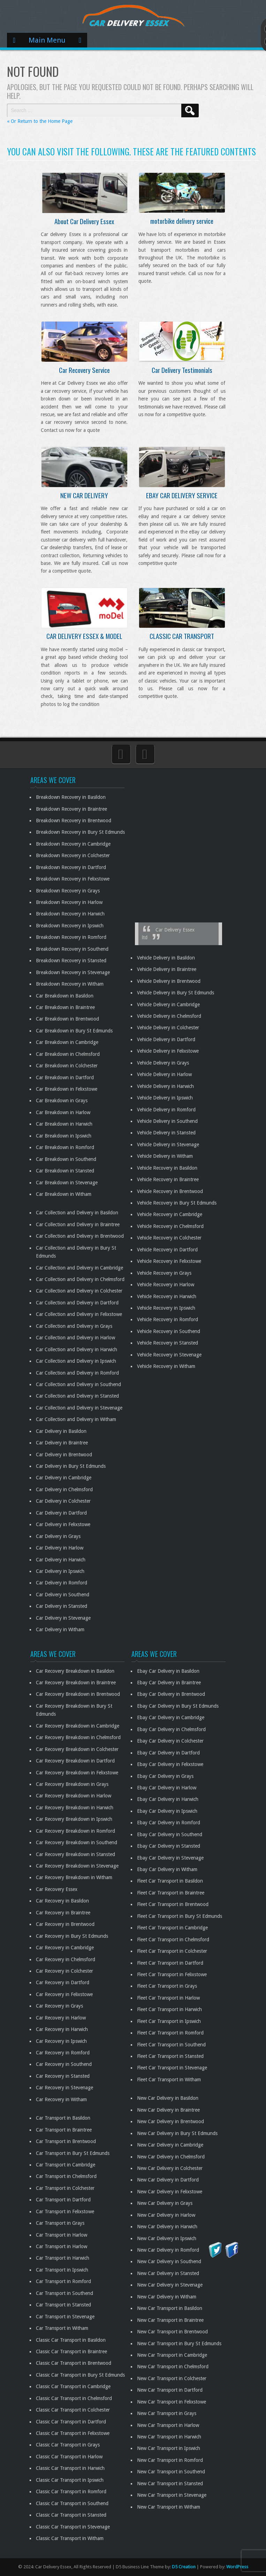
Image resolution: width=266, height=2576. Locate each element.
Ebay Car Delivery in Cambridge (170, 1717)
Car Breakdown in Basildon (64, 996)
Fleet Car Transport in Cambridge (172, 1927)
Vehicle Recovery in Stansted (167, 1343)
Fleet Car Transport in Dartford (170, 1963)
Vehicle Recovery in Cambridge (169, 1214)
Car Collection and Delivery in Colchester (79, 1291)
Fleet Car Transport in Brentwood (172, 1904)
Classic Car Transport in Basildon (71, 2340)
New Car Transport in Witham (168, 2507)
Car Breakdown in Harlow (63, 1112)
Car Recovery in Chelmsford (65, 1959)
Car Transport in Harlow (61, 2235)
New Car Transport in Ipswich (168, 2448)
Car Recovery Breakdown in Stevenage (77, 1866)
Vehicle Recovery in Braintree (168, 1179)
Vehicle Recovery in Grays (164, 1273)
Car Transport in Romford (63, 2281)
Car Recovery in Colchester (64, 1971)
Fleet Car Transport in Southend (171, 2044)
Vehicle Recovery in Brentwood (170, 1191)
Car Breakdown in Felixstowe (66, 1089)
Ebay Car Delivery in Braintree (169, 1682)
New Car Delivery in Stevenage (170, 2285)
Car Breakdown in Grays (62, 1100)
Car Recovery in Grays (59, 2006)
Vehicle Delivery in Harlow (164, 1074)
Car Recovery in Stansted (63, 2076)
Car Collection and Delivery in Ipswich (76, 1361)
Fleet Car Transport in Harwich (169, 2009)
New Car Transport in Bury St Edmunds (179, 2343)
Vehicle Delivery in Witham (165, 1156)
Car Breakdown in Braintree (65, 1007)
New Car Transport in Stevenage (171, 2495)
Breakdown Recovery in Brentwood (73, 820)
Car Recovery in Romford (63, 2052)
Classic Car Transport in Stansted (71, 2515)
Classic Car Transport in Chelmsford (74, 2398)
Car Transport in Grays (60, 2223)
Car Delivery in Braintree (62, 1442)
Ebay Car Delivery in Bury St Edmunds (178, 1706)
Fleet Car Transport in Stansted (170, 2056)
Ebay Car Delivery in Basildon (168, 1671)
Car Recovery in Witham (61, 2099)
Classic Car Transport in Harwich (70, 2468)
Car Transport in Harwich (62, 2258)
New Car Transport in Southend (171, 2471)
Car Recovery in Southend (64, 2064)
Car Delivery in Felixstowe (63, 1524)
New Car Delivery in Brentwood (170, 2121)
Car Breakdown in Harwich (64, 1124)
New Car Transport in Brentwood (172, 2331)
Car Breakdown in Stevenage (67, 1182)
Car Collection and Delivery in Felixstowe (79, 1314)
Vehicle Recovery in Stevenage (169, 1354)
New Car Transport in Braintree (170, 2320)
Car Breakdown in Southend (66, 1159)
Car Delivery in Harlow (59, 1548)
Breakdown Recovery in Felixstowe (72, 879)
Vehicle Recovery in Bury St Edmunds (176, 1203)
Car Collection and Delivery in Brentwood (80, 1236)
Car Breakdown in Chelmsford (68, 1054)
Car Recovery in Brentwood (65, 1924)
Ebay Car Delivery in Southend (169, 1834)
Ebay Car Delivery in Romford (168, 1822)
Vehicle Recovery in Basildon (167, 1168)
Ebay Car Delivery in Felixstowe (170, 1764)
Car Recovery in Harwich (62, 2029)
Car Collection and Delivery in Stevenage (79, 1408)
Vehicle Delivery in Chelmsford (169, 1016)
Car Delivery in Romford (61, 1582)
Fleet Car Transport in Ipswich (169, 2021)
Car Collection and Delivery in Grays (74, 1326)
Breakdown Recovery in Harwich (70, 914)
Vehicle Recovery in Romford (167, 1319)
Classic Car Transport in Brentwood (73, 2363)
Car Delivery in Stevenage (63, 1618)
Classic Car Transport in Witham (70, 2538)
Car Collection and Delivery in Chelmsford (80, 1279)
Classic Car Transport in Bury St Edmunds (80, 2375)
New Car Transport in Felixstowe (171, 2402)
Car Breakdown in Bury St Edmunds (74, 1030)
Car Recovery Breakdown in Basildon (75, 1671)
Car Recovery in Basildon (62, 1901)
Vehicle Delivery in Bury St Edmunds (175, 992)
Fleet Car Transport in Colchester (172, 1951)
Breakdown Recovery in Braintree (71, 809)
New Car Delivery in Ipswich (166, 2238)
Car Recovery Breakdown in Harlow (73, 1795)
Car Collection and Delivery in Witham (76, 1419)
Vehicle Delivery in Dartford (166, 1039)
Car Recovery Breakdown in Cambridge (77, 1726)
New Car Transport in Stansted (170, 2483)
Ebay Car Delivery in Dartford (168, 1753)
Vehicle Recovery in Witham (166, 1366)
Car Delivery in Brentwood (64, 1454)
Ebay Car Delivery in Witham (167, 1869)
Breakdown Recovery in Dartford (71, 867)
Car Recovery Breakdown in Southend (76, 1842)
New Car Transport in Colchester (171, 2378)
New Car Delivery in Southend (169, 2261)
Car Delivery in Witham (60, 1629)
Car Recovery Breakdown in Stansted (75, 1854)
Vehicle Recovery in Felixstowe (169, 1261)
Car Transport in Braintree (64, 2130)
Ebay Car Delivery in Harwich (167, 1799)
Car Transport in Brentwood (66, 2141)
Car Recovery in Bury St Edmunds (72, 1936)
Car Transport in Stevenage (65, 2316)
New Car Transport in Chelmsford (172, 2366)
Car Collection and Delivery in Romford (77, 1373)
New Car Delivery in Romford (168, 2250)
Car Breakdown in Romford (65, 1147)
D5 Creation (184, 2566)
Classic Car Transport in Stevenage (73, 2527)
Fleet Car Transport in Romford (170, 2033)
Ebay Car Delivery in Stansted (168, 1846)
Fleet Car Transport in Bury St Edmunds (179, 1916)
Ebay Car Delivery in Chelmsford (171, 1729)
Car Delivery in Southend (62, 1594)
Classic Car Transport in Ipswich (70, 2480)
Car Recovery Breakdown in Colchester (77, 1749)
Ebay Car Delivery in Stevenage (170, 1858)
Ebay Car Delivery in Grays (165, 1776)
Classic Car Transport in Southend (72, 2503)
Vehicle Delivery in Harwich (165, 1086)
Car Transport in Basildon (63, 2118)
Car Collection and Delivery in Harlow (75, 1337)
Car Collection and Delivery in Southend (78, 1384)
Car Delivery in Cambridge (63, 1477)
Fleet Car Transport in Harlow (168, 1998)
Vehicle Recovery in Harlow (165, 1284)
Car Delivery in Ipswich (60, 1571)
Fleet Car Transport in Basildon (170, 1881)
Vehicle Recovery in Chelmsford (170, 1226)
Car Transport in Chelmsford (66, 2176)
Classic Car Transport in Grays (68, 2445)
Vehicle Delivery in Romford (166, 1109)
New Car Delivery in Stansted (168, 2273)
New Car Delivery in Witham (166, 2296)
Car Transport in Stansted (63, 2305)
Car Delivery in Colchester (63, 1501)
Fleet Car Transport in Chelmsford (173, 1939)
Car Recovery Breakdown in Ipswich (74, 1819)
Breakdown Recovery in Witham (70, 984)
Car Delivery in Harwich (60, 1559)
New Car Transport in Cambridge (172, 2355)
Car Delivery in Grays (58, 1536)
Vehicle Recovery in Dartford (167, 1249)
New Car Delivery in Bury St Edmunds (177, 2133)
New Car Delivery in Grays (164, 2203)
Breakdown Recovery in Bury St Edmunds (80, 832)
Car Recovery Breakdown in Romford (75, 1831)
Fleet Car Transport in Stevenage (172, 2067)
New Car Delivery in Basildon (167, 2098)
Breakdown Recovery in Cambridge (73, 844)
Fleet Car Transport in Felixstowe (172, 1974)
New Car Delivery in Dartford (168, 2180)
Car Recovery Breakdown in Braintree (76, 1682)
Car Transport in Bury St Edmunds (72, 2153)
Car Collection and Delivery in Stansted (77, 1396)
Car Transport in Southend (64, 2293)
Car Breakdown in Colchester (67, 1065)
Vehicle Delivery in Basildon (166, 958)
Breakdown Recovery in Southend (72, 949)
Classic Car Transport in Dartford (71, 2421)
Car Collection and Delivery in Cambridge (79, 1268)
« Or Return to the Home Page (40, 121)
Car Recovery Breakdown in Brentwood (78, 1694)
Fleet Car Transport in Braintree (170, 1893)
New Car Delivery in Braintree (168, 2110)
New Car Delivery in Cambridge (170, 2145)
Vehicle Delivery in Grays (163, 1063)
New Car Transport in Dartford (170, 2390)
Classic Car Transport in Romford (71, 2491)
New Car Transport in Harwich (169, 2436)
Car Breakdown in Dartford (65, 1077)
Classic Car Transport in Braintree (71, 2351)
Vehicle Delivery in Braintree (166, 969)
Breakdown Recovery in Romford (71, 937)
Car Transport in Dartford (63, 2199)
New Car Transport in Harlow (168, 2425)
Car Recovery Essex (56, 1889)
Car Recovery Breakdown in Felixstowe (77, 1772)
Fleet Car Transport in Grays (167, 1986)
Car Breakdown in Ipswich (63, 1136)
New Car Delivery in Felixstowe (169, 2191)
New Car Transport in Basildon (169, 2308)
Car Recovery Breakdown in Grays (72, 1784)
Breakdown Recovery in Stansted (71, 960)
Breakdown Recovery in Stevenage (73, 972)
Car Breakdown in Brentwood (67, 1019)
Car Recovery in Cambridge (65, 1947)
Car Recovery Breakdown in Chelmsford (78, 1737)
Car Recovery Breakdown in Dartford (75, 1761)
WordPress (237, 2566)
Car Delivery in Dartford (61, 1513)
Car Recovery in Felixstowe (64, 1994)
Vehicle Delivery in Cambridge (168, 1004)
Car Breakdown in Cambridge (67, 1042)
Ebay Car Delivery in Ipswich (167, 1811)
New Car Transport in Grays (166, 2413)
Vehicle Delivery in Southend (167, 1121)
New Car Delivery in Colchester (170, 2168)
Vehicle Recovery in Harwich (166, 1296)
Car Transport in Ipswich (62, 2270)
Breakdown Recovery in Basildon (71, 797)
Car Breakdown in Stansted (65, 1170)
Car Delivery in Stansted (61, 1606)
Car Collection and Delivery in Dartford (77, 1302)
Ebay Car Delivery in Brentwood (171, 1694)
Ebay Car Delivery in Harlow (166, 1787)
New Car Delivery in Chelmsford (171, 2156)
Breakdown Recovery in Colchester (73, 855)
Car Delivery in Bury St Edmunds (71, 1466)
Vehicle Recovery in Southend (168, 1331)
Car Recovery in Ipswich (61, 2041)
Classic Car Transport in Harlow (69, 2456)
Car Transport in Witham (62, 2328)
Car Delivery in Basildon (61, 1431)
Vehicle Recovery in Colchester (169, 1238)
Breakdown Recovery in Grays (68, 890)
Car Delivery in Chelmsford (64, 1489)
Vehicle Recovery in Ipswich (166, 1308)
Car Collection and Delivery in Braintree (78, 1224)
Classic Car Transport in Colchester (73, 2410)
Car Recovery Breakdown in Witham (74, 1877)
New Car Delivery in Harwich (167, 2226)
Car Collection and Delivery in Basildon (77, 1212)
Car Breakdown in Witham (63, 1194)
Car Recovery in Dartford (62, 1982)
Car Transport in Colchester (65, 2188)
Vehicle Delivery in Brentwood (168, 981)
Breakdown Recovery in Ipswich (70, 925)
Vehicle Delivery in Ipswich (165, 1098)
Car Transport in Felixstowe (65, 2211)
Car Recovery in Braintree (63, 1912)
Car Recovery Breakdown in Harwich (74, 1807)
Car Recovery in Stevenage (64, 2087)
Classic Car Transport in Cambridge (73, 2386)
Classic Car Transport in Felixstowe (72, 2433)
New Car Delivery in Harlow (166, 2215)
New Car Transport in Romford (170, 2460)
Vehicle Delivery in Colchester (168, 1027)
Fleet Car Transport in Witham (169, 2079)
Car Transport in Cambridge (65, 2164)
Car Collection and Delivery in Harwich (76, 1349)
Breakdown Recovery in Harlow (69, 902)
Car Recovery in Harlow (61, 2018)
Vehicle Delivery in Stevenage (168, 1144)
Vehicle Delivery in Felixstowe (168, 1051)
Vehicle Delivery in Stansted (166, 1132)
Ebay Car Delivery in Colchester (170, 1741)
